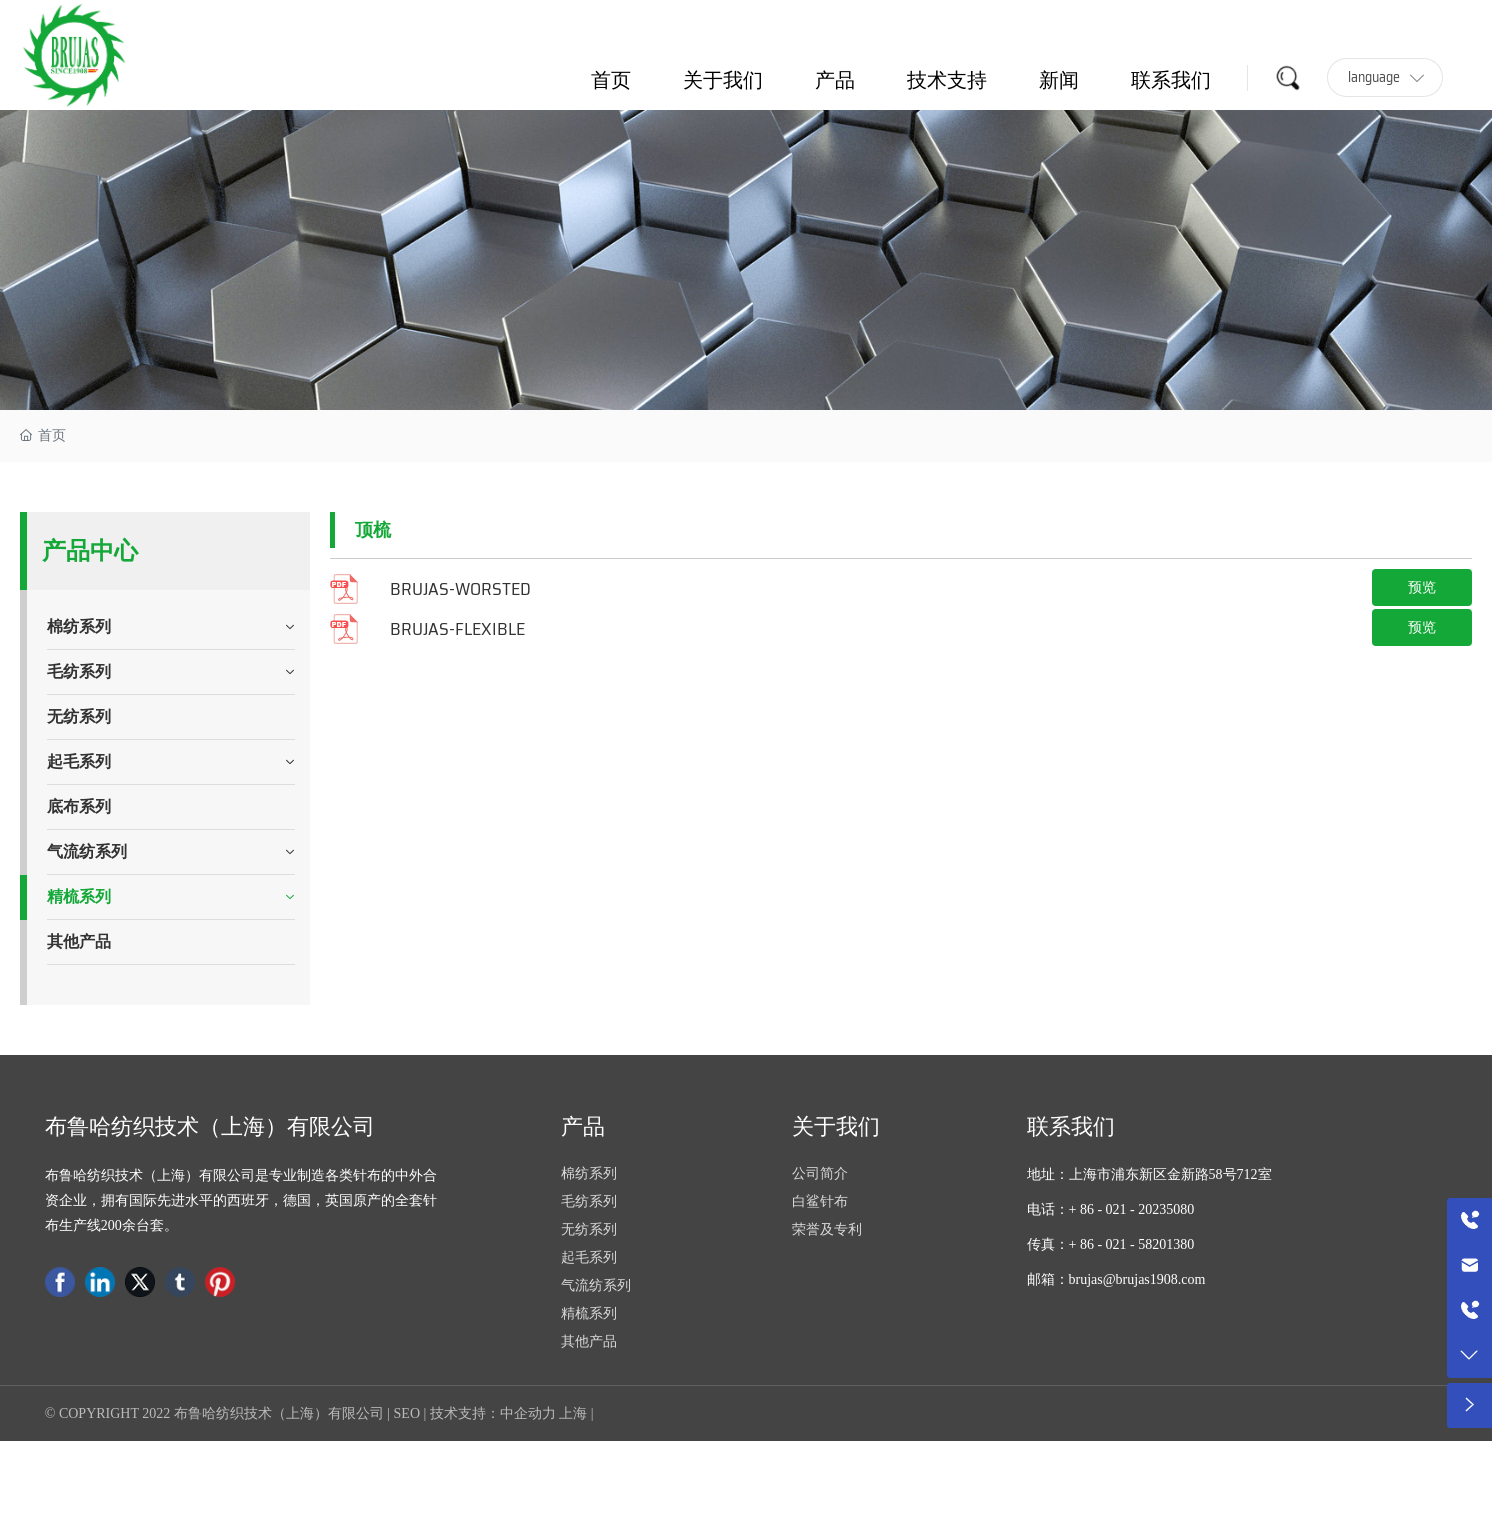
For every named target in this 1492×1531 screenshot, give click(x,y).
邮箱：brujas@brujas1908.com (1116, 1279)
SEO (407, 1413)
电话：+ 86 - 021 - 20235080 (1111, 1209)
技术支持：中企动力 (493, 1413)
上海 (573, 1413)
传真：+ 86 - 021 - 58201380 (1111, 1244)
